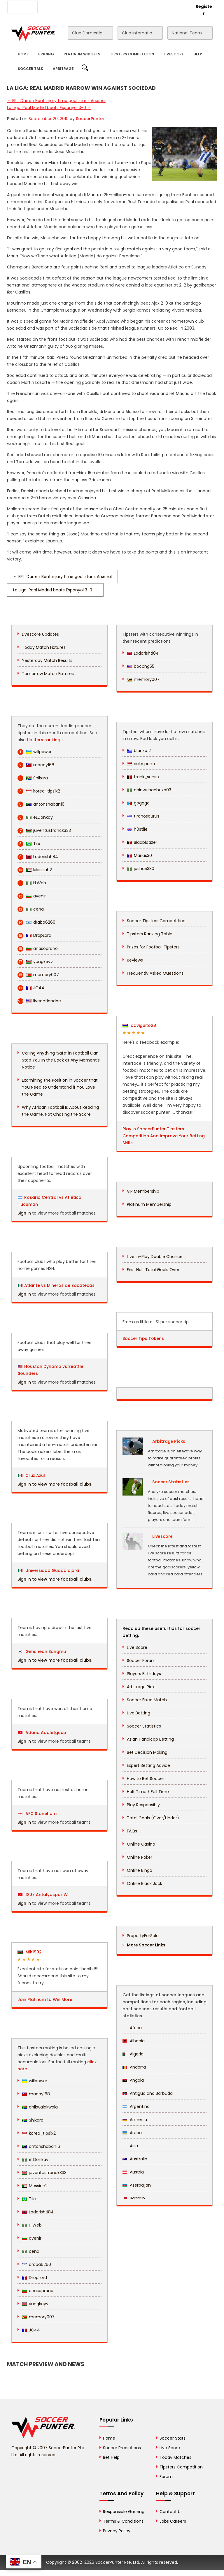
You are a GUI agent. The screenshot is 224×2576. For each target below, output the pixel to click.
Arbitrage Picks (142, 1687)
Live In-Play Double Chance (155, 1256)
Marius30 (139, 855)
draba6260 (36, 922)
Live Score (137, 1647)
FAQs (132, 1831)
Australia (135, 2159)
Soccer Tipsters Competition (156, 921)
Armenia (135, 2119)
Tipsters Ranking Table (149, 934)
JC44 (31, 988)
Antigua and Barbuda (148, 2093)
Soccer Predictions (122, 2448)
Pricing (46, 54)
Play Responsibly (143, 1805)
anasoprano (38, 949)
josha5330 (140, 868)
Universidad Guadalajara (48, 1570)
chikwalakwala (40, 2107)
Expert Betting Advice (148, 1765)
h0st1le (137, 829)
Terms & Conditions (123, 2521)
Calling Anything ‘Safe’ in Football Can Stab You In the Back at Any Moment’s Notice (61, 1060)
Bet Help (111, 2457)
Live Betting (138, 1713)
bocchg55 (140, 666)
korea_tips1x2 (39, 791)
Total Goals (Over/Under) (153, 1818)
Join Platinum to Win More (45, 1999)
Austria (133, 2172)
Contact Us (118, 6)
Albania (134, 2041)
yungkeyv (35, 962)
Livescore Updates (40, 634)
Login (181, 6)
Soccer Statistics (144, 1726)
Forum (166, 2477)
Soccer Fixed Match (147, 1700)
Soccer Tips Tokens (143, 1338)
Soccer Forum (141, 1660)
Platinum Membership (149, 1204)
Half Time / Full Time (148, 1792)
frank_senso (143, 777)
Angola (133, 2080)
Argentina (136, 2106)
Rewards (145, 6)
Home (23, 54)
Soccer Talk (30, 68)
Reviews (135, 960)
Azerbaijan (137, 2185)
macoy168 (36, 765)
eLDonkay (35, 817)
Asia (130, 2146)
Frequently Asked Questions (155, 973)
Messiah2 (35, 870)
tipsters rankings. (45, 740)
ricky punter (142, 764)
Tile (29, 844)
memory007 (38, 975)
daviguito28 (139, 1025)
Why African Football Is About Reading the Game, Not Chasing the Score (60, 1110)
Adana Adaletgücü (42, 1732)
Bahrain (134, 2198)
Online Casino (141, 1844)
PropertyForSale (143, 1936)
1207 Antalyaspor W (43, 1894)
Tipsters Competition (132, 54)
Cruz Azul (31, 1475)
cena (31, 909)
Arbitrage (63, 68)
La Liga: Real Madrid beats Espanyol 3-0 (49, 107)
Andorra (134, 2067)
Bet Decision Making (147, 1752)
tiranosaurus (143, 816)
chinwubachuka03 (149, 790)
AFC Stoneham (37, 1813)
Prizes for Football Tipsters (153, 947)
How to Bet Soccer (145, 1778)
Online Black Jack (144, 1883)
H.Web (32, 883)
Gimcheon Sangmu (42, 1651)
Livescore (174, 54)
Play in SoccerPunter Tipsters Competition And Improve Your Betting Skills (164, 1136)
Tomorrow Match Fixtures (48, 673)
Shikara (33, 778)
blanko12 (139, 750)
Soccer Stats (173, 2438)
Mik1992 (30, 1952)
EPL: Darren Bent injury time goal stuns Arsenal (56, 100)
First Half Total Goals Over (153, 1270)
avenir (32, 896)
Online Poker (139, 1857)
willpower (35, 752)
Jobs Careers (173, 2521)
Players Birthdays (144, 1674)
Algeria (133, 2054)
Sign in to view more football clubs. (55, 1484)
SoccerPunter (90, 119)
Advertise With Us (83, 6)
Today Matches (175, 2457)
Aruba (132, 2133)
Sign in (24, 1213)
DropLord (34, 935)
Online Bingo (139, 1870)
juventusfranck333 (44, 830)
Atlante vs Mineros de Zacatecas (59, 1285)
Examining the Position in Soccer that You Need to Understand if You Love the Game (60, 1087)
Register (204, 9)
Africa (132, 2028)
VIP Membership (143, 1191)
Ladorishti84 (38, 857)
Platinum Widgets (82, 54)
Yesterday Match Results (47, 660)
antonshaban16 (41, 804)
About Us (51, 6)
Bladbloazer (142, 842)
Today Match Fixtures (44, 647)
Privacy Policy (116, 2531)
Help (197, 54)
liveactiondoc (39, 1001)
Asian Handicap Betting (150, 1739)
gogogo (138, 803)
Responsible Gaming (123, 2512)
